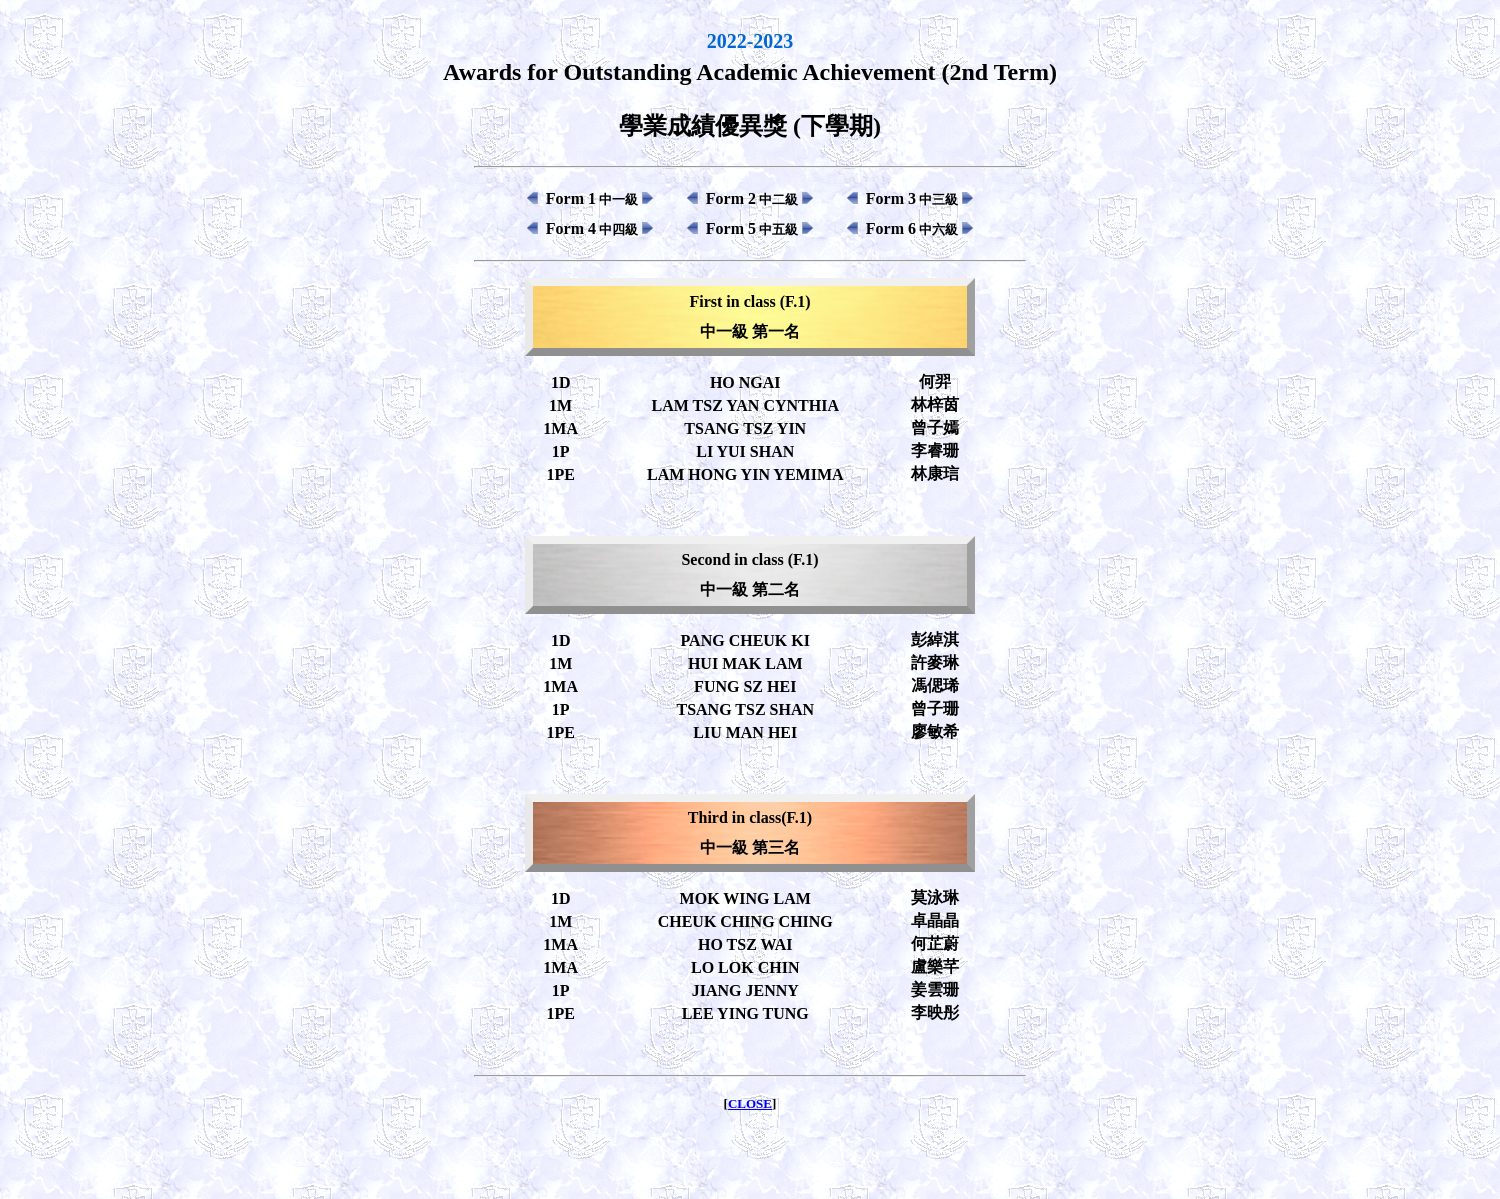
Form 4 (592, 228)
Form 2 (752, 198)
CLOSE (750, 1103)
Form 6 (912, 228)
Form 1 (592, 198)
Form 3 (912, 198)
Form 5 (752, 228)
